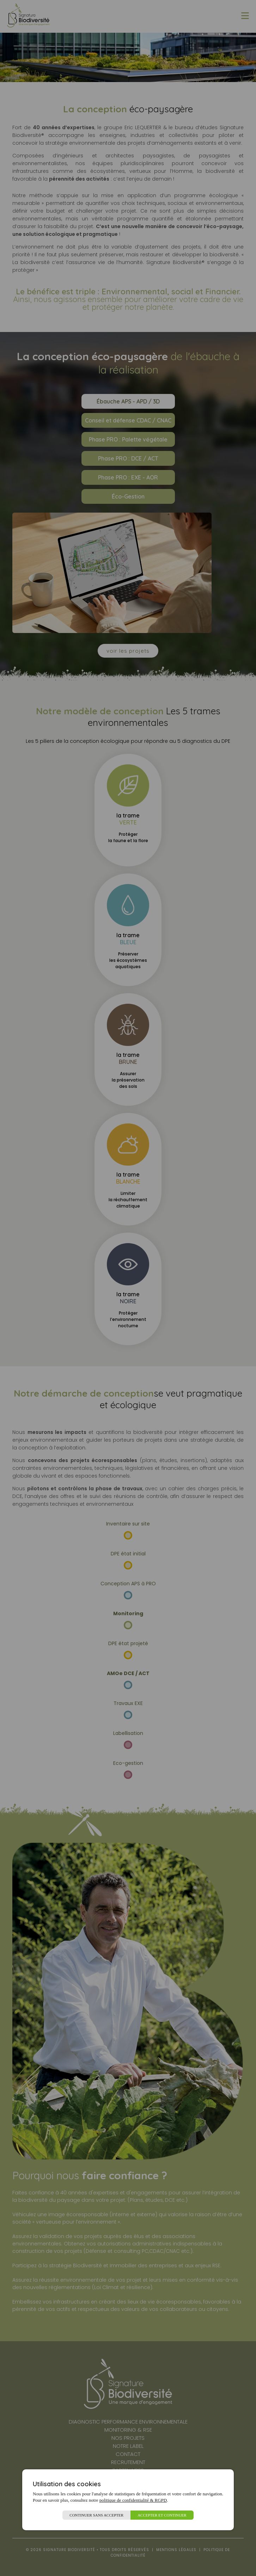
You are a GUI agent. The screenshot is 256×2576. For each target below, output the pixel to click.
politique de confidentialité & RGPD (133, 2500)
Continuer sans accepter (96, 2515)
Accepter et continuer (162, 2515)
